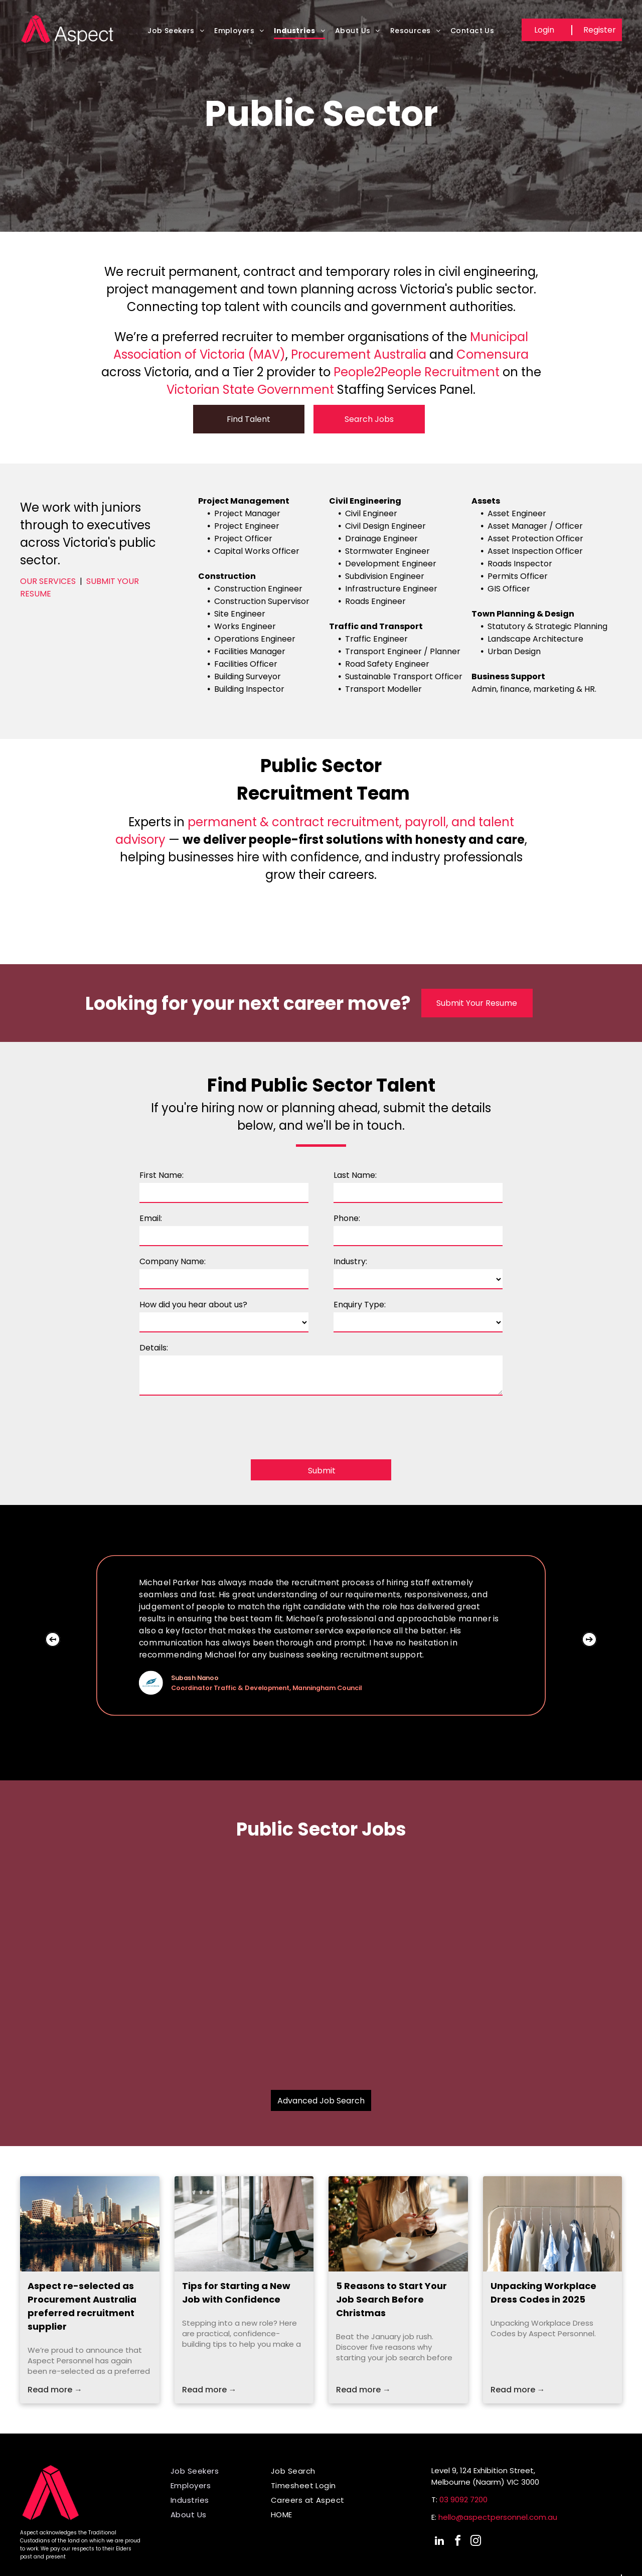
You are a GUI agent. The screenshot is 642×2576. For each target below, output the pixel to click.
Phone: (347, 1218)
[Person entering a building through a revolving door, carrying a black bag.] (244, 2223)
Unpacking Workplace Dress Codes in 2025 (543, 2293)
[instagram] (475, 2542)
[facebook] (457, 2542)
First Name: (161, 1175)
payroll (425, 822)
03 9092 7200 (463, 2499)
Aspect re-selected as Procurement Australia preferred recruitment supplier (82, 2306)
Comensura (492, 354)
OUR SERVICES (48, 581)
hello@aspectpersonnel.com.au (497, 2517)
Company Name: (172, 1261)
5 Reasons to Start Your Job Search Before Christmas (391, 2299)
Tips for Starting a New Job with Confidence (236, 2293)
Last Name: (355, 1175)
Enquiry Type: (360, 1304)
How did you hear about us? (193, 1304)
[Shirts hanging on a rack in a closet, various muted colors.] (552, 2223)
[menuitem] (175, 33)
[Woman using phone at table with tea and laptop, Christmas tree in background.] (398, 2223)
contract (298, 822)
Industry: (350, 1261)
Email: (150, 1218)
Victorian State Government (250, 389)
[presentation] (215, 1424)
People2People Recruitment (417, 372)
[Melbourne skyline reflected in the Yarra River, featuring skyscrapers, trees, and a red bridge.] (89, 2223)
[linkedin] (439, 2542)
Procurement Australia (358, 354)
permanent (222, 822)
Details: (153, 1347)
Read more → (55, 2389)
